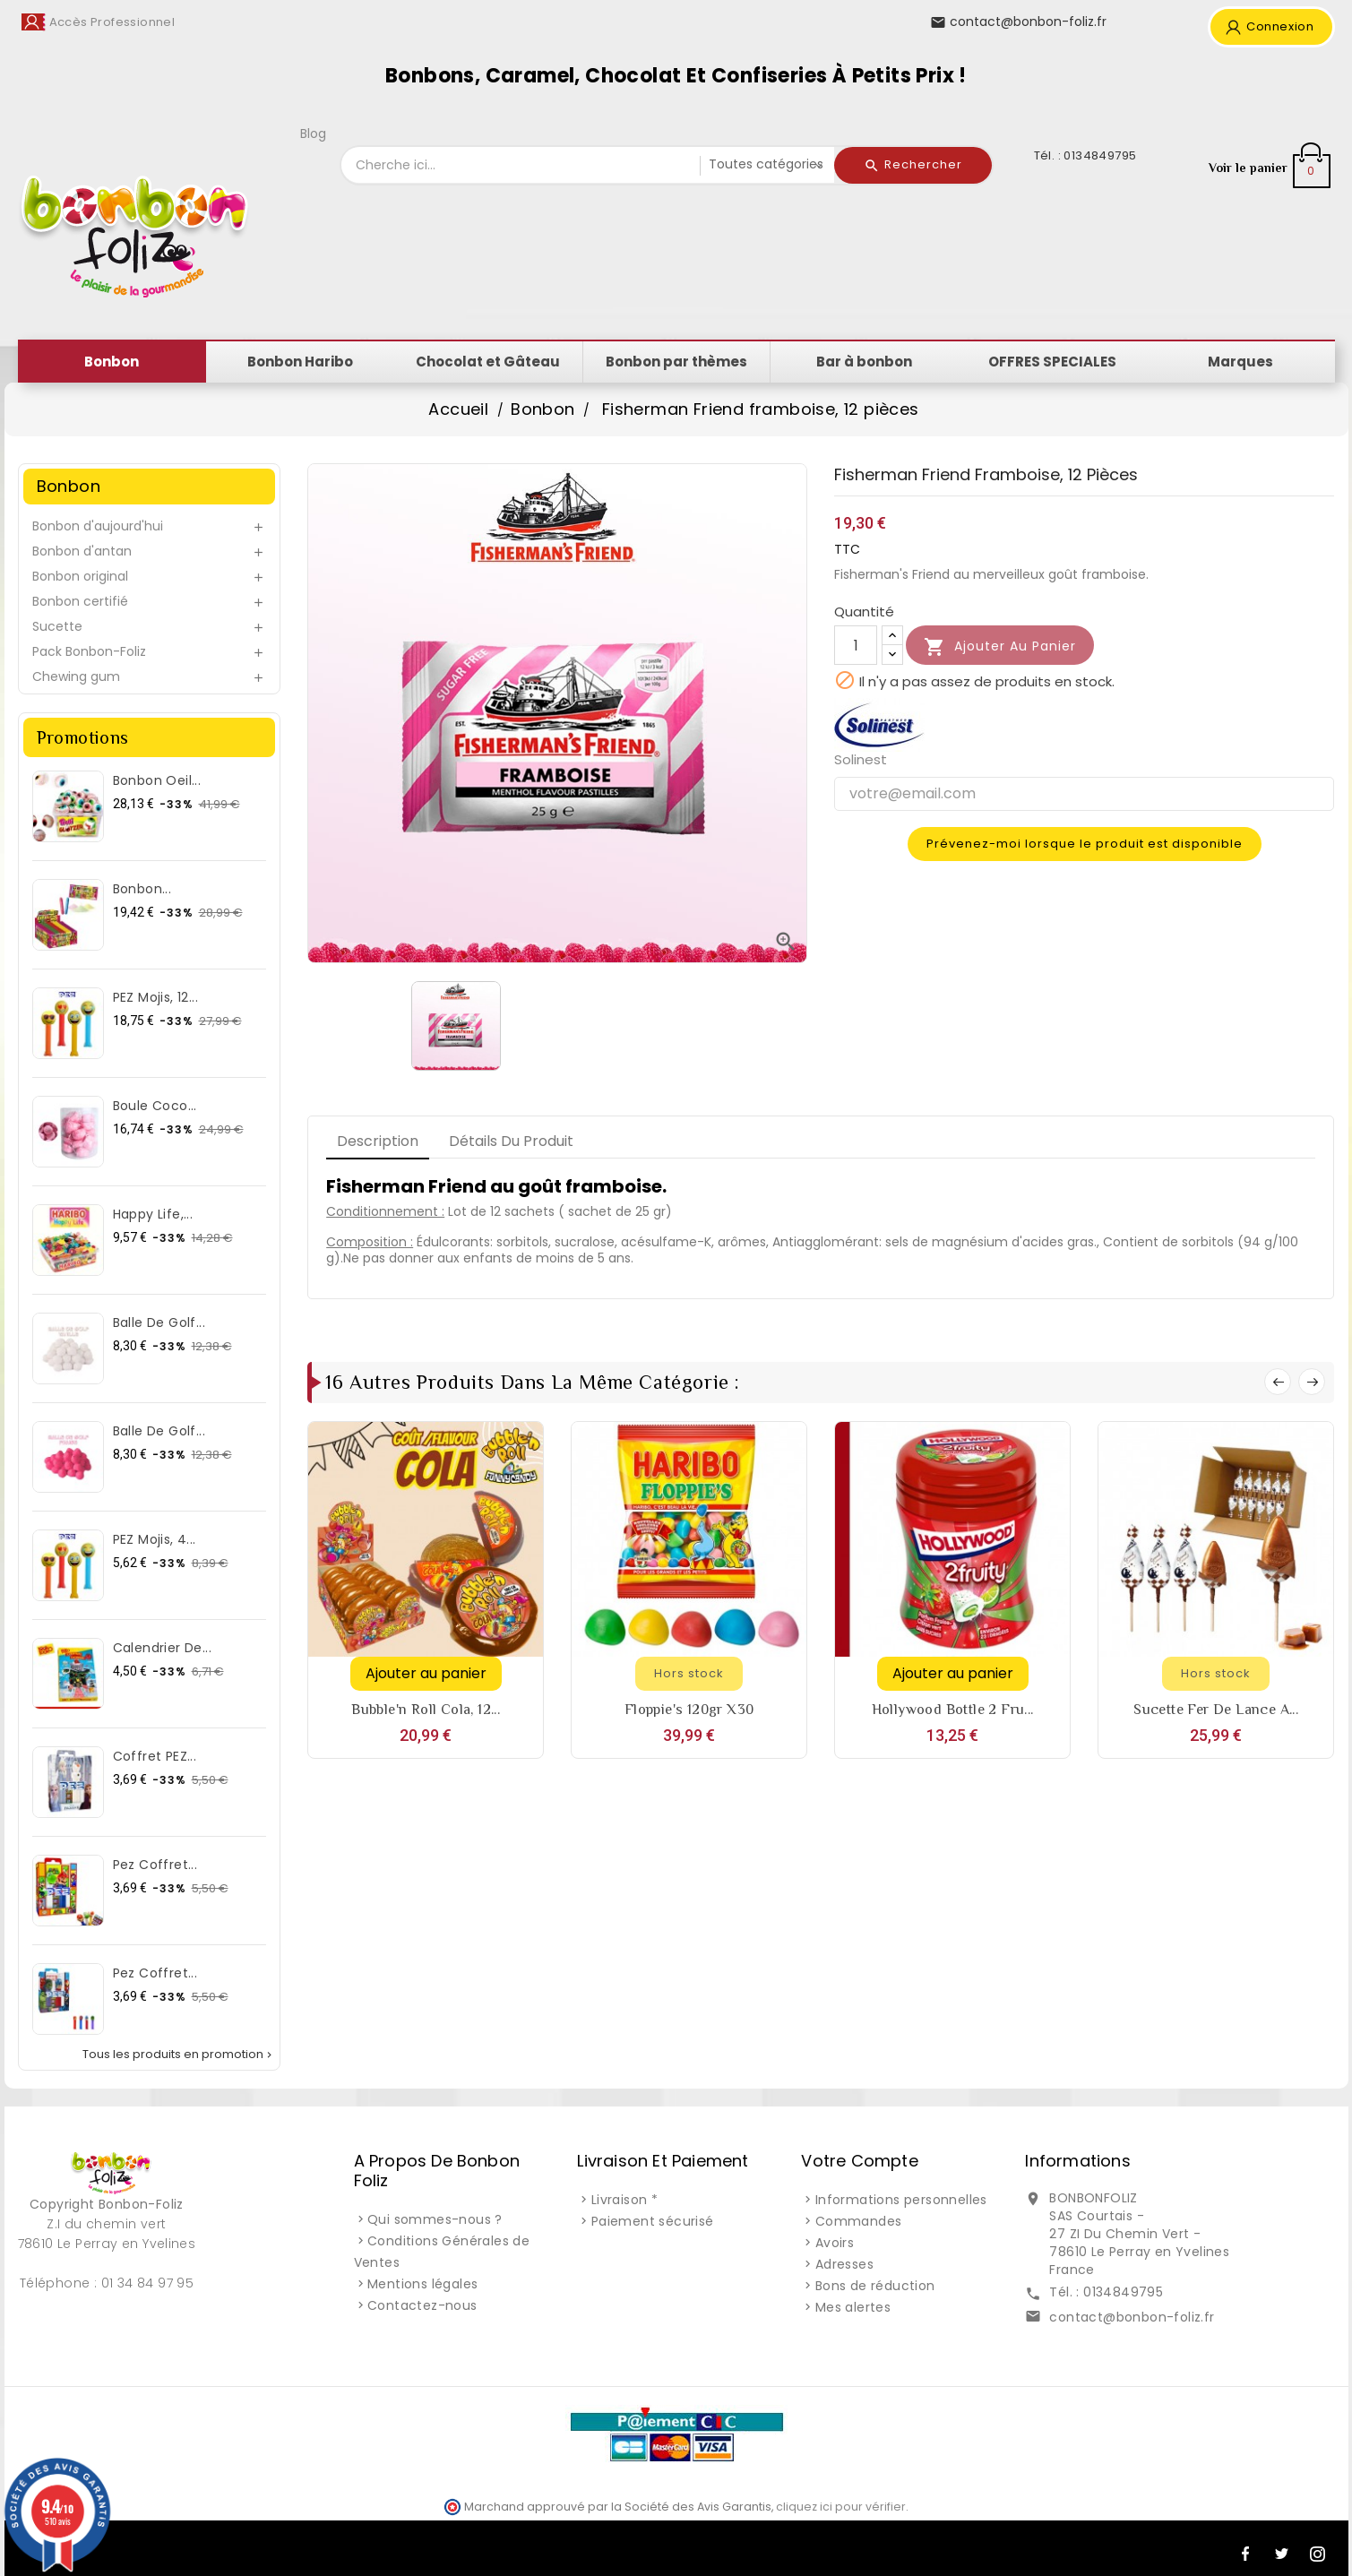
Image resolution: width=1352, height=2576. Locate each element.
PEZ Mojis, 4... (154, 1539)
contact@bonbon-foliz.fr (1131, 2317)
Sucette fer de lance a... (1215, 1710)
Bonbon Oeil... (157, 780)
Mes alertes (853, 2307)
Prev (1277, 1381)
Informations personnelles (901, 2200)
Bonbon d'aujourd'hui (97, 526)
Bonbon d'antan (82, 551)
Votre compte (859, 2161)
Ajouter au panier (1000, 647)
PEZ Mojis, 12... (155, 997)
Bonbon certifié (80, 601)
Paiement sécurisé (652, 2221)
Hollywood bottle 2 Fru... (953, 1710)
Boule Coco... (155, 1106)
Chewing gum (76, 676)
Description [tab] (377, 1141)
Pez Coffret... (155, 1865)
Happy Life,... (153, 1214)
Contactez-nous (422, 2305)
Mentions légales (422, 2284)
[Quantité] (855, 645)
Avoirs (834, 2243)
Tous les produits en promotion (178, 2054)
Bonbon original (80, 576)
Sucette (57, 626)
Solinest (860, 759)
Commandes (858, 2221)
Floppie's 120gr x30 (689, 1710)
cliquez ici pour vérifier (841, 2506)
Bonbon (68, 486)
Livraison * (624, 2200)
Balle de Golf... (159, 1322)
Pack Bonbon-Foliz (89, 651)
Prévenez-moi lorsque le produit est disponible (1084, 843)
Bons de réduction (875, 2286)
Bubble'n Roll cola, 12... (425, 1710)
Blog (313, 133)
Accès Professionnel (112, 21)
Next (1311, 1381)
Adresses (844, 2264)
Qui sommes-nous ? (435, 2219)
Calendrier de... (162, 1648)
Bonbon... (142, 889)
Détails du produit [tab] (511, 1141)
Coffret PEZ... (155, 1756)
